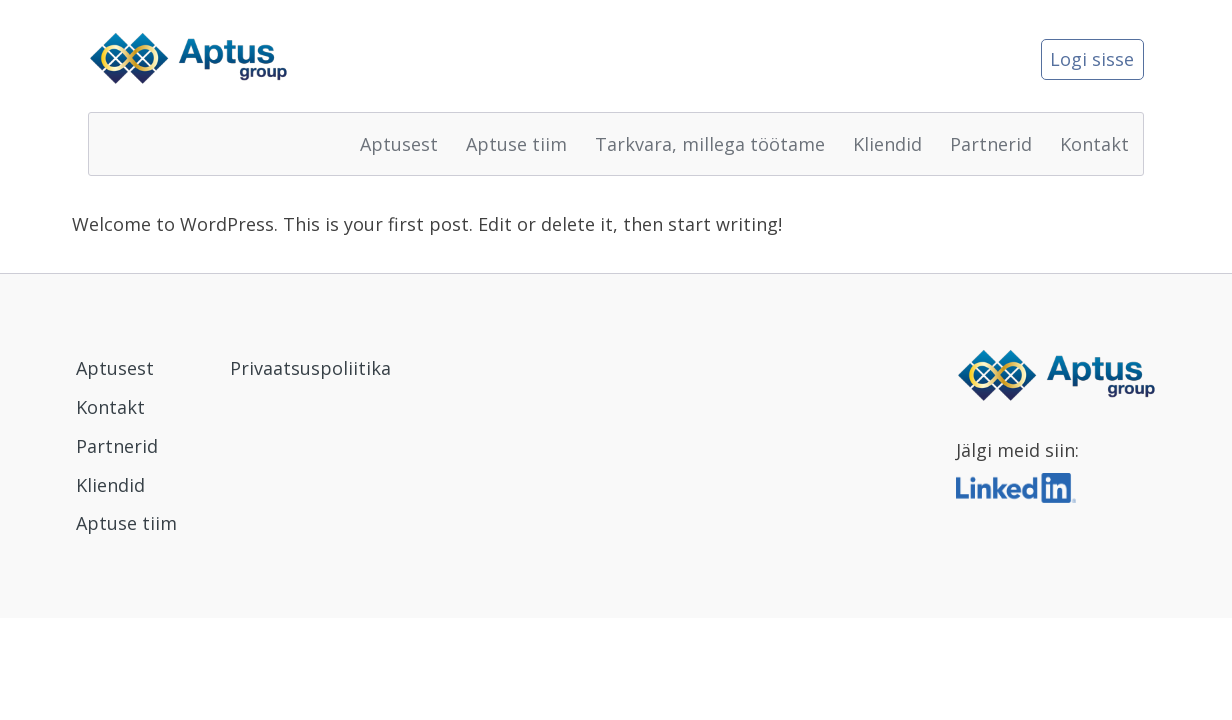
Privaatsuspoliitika (310, 368)
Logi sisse (1092, 59)
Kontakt (1094, 144)
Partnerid (991, 144)
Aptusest (399, 144)
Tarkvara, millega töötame (710, 144)
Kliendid (887, 144)
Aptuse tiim (516, 144)
